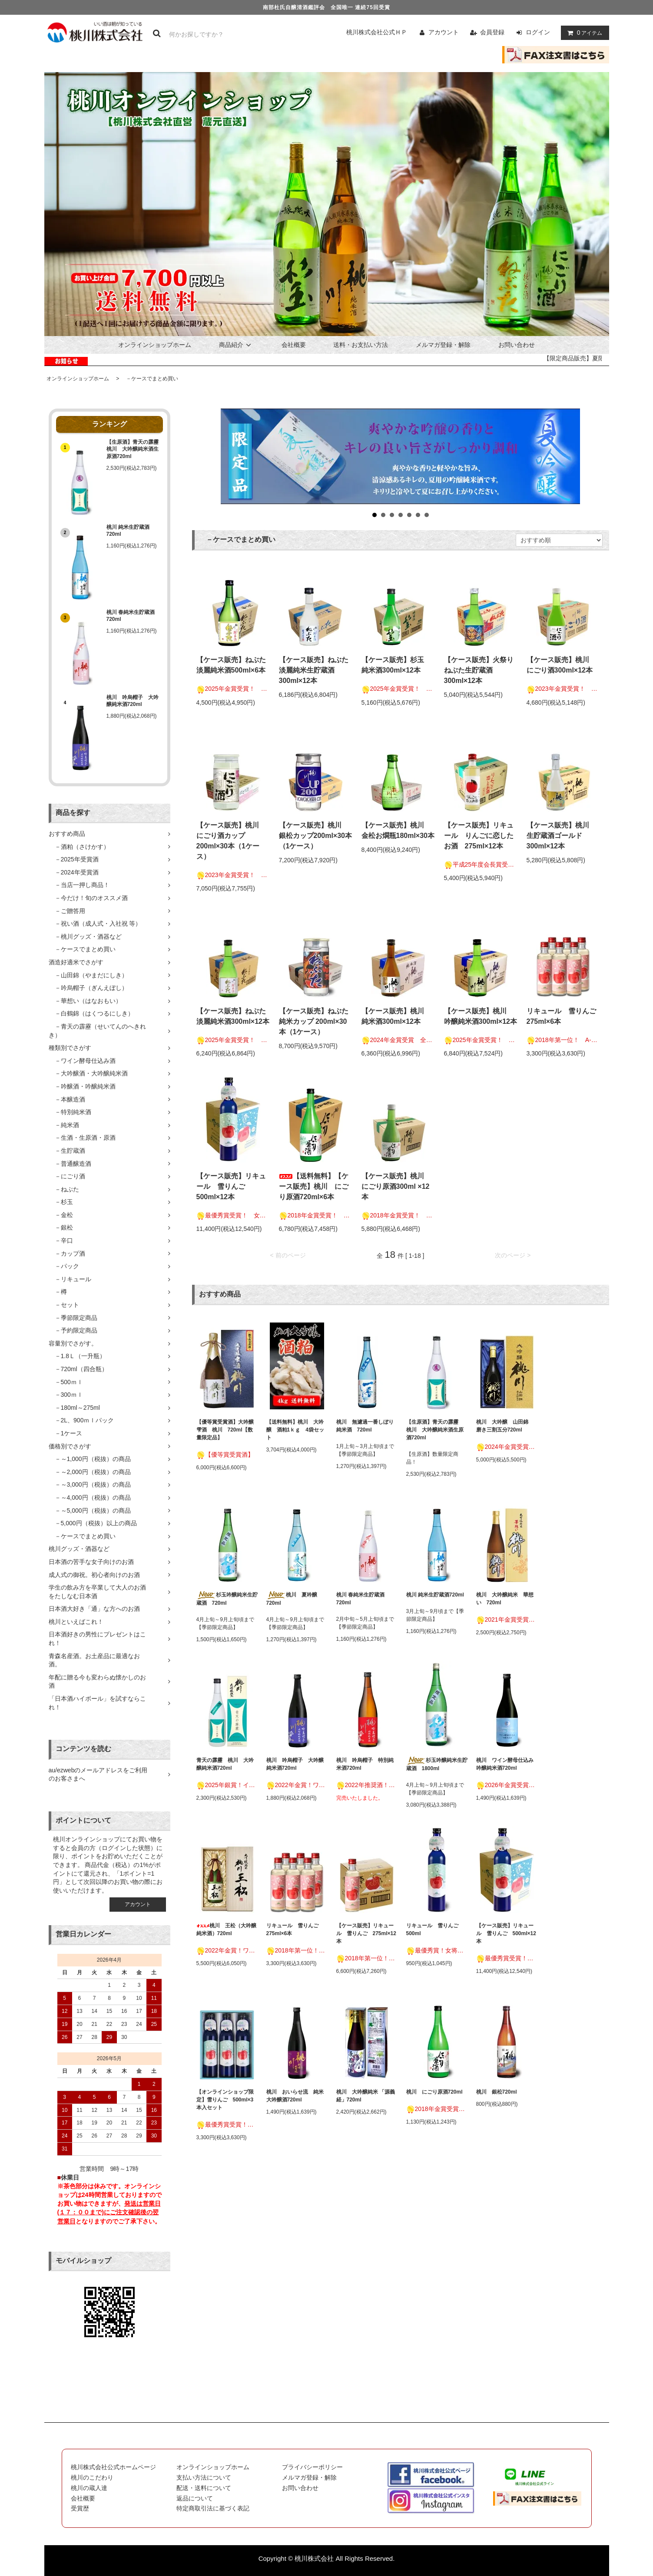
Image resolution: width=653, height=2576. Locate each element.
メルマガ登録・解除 (443, 344)
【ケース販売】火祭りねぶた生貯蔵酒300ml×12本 (479, 670)
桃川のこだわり (92, 2477)
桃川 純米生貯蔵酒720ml (127, 531)
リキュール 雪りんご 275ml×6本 (563, 1016)
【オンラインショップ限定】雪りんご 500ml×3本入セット (225, 2100)
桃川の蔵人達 (89, 2487)
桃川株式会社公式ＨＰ (376, 32)
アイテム (583, 32)
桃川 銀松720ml (496, 2092)
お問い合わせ (516, 344)
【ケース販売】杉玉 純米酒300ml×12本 (396, 665)
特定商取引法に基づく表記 (212, 2508)
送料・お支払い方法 (360, 344)
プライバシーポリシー (312, 2467)
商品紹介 (236, 344)
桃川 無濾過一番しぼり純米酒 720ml (365, 1426)
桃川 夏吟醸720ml (291, 1598)
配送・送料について (203, 2487)
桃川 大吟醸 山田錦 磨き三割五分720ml (505, 1426)
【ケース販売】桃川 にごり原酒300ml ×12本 (396, 1186)
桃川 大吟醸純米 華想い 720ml (505, 1599)
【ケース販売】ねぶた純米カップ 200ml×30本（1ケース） (313, 1021)
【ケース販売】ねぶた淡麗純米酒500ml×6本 (231, 665)
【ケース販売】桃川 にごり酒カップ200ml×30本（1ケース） (231, 840)
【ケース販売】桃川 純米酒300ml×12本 (396, 1016)
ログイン (538, 32)
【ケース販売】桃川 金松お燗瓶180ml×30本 (398, 830)
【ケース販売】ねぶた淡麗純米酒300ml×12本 (233, 1016)
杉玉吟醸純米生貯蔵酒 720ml (227, 1598)
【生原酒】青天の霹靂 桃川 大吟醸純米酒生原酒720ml (134, 449)
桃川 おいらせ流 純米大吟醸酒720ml (295, 2096)
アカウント (443, 32)
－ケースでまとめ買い (149, 379)
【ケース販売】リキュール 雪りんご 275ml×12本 (366, 1933)
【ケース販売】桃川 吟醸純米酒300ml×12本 (480, 1016)
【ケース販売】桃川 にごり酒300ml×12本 (561, 665)
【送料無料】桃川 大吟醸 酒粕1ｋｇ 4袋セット (295, 1430)
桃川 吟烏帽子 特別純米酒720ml (365, 1764)
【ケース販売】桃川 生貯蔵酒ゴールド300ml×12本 (561, 835)
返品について (194, 2498)
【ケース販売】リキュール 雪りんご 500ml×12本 (231, 1186)
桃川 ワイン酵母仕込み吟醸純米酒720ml (505, 1764)
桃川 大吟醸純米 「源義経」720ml (365, 2096)
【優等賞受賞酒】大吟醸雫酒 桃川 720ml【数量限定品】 (225, 1430)
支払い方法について (203, 2477)
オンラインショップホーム (154, 344)
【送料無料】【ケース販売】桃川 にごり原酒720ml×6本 (313, 1186)
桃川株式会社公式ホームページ (113, 2467)
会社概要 (294, 344)
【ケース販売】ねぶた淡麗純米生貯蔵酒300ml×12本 (313, 670)
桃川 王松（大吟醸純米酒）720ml (226, 1929)
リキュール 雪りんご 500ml (435, 1929)
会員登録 (492, 32)
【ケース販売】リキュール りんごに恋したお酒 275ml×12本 (479, 835)
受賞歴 (80, 2508)
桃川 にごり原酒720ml (434, 2092)
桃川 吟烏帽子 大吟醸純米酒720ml (132, 701)
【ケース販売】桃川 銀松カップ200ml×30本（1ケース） (315, 835)
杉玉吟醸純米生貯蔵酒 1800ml (436, 1764)
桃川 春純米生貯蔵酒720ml (130, 616)
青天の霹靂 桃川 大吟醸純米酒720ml (225, 1764)
